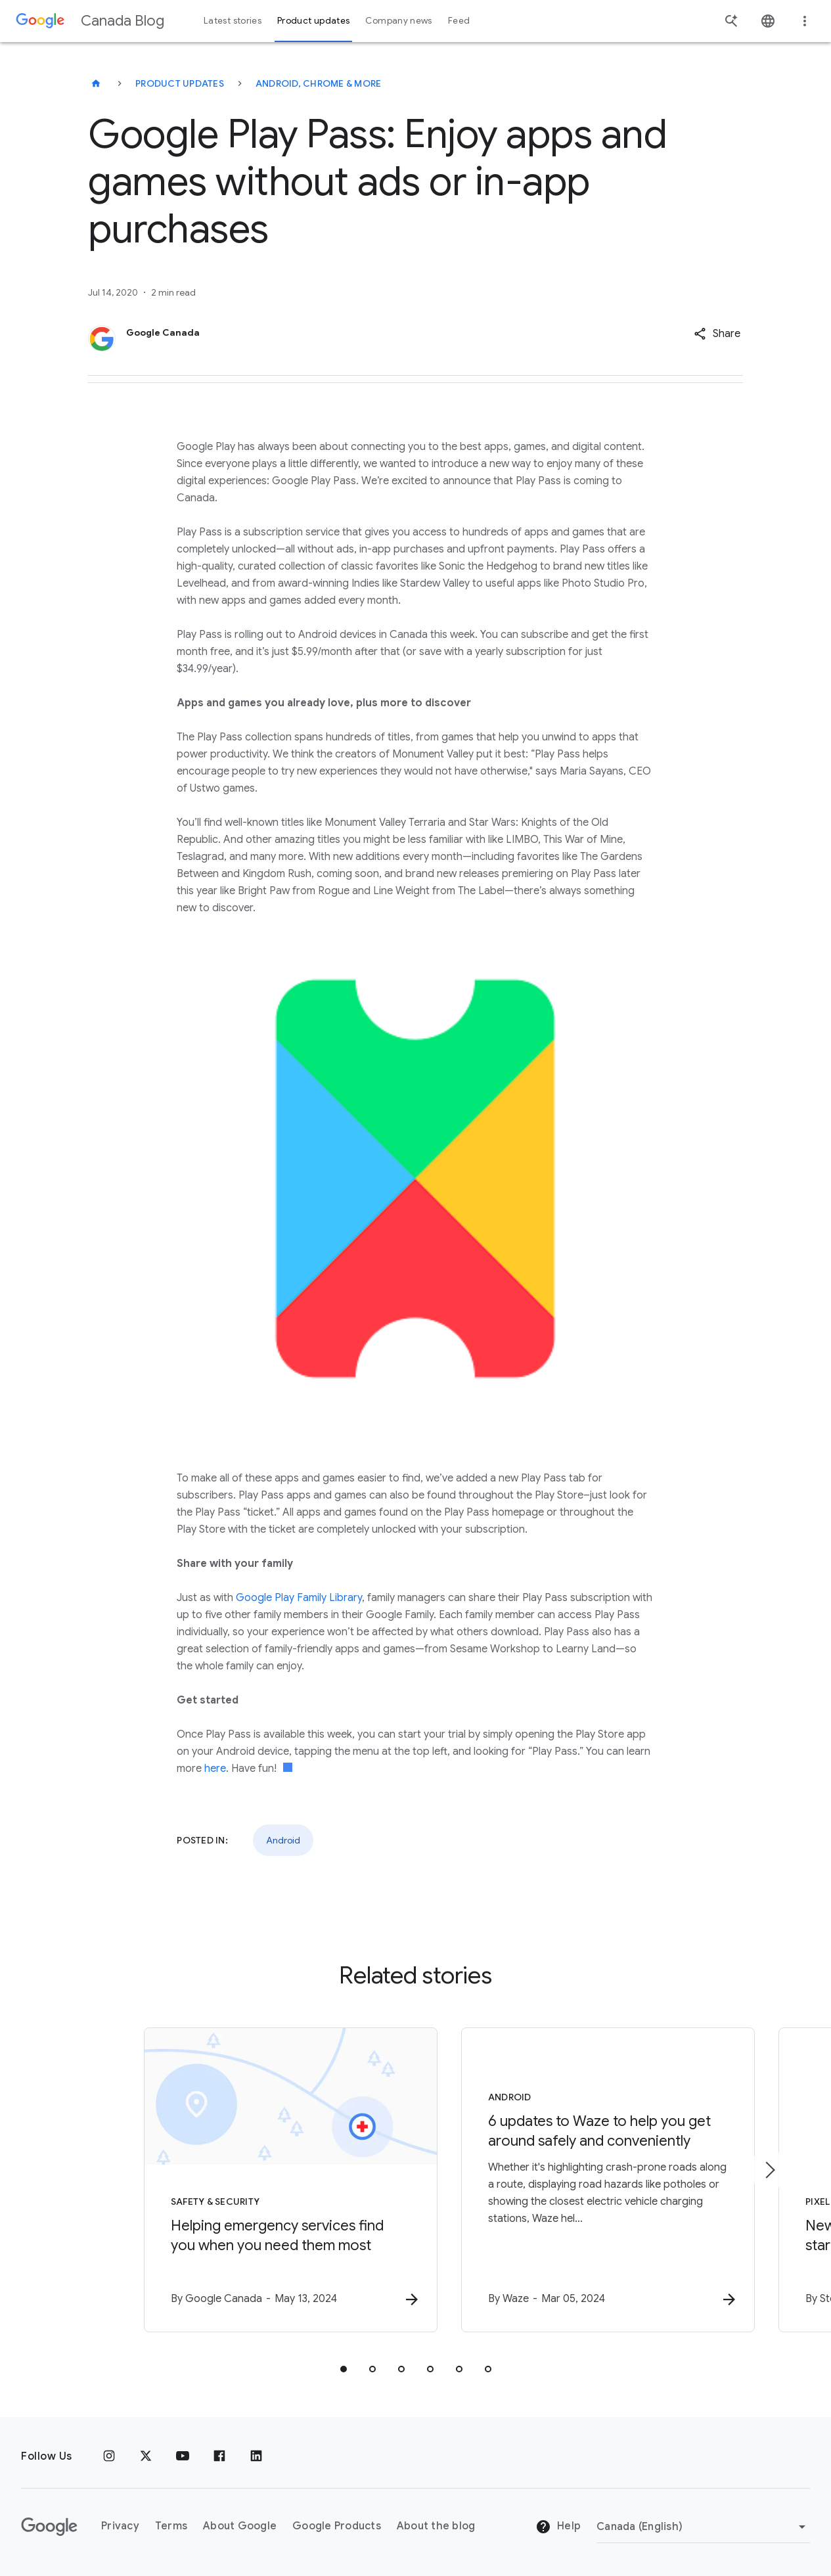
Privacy (120, 2526)
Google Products (336, 2526)
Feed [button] (459, 20)
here (215, 1768)
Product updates (179, 83)
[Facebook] (219, 2456)
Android (283, 1840)
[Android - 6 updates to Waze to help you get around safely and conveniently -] (588, 2180)
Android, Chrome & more (319, 83)
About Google (240, 2526)
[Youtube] (182, 2456)
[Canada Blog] (96, 83)
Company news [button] (398, 20)
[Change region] (703, 2526)
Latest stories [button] (232, 20)
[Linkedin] (256, 2456)
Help (558, 2527)
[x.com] (146, 2456)
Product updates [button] (313, 20)
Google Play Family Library (299, 1597)
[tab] (343, 2369)
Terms (171, 2526)
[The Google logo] (49, 2526)
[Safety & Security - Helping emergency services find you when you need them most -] (243, 2180)
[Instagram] (109, 2456)
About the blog (436, 2526)
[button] (717, 333)
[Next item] (769, 2170)
